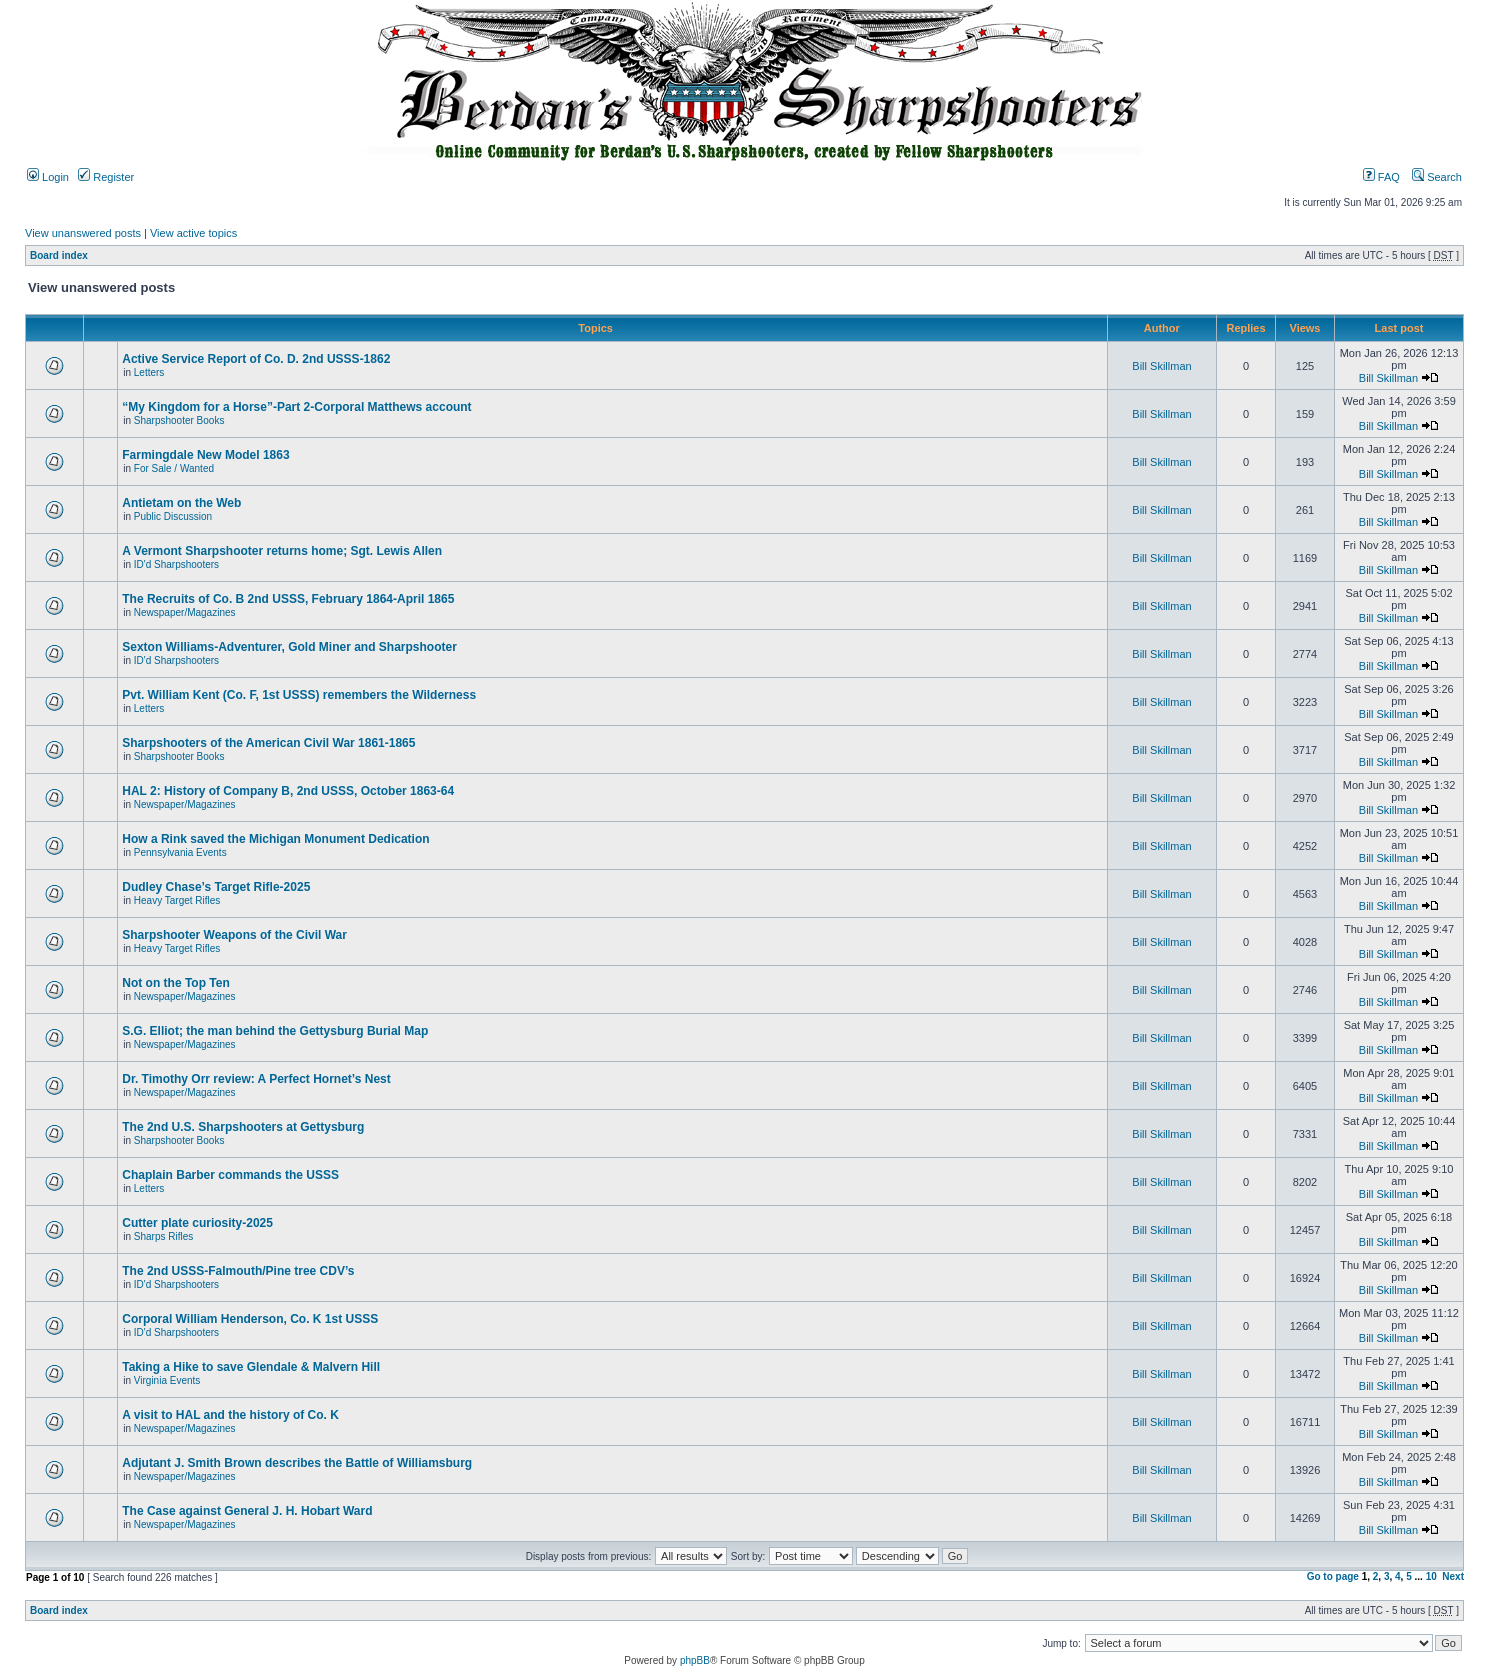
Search (1437, 177)
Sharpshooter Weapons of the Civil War (234, 935)
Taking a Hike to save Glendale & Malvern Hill (251, 1367)
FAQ (1381, 177)
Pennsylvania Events (180, 852)
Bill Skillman (1161, 366)
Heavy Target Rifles (177, 900)
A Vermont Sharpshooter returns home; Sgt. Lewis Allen (282, 551)
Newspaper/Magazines (185, 612)
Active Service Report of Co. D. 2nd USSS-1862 (256, 359)
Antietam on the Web (181, 503)
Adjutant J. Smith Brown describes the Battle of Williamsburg (297, 1463)
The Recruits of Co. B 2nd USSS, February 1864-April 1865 (288, 599)
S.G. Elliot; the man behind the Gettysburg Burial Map (275, 1031)
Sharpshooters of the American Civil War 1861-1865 (268, 743)
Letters (149, 372)
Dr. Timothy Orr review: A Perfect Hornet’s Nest (256, 1079)
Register (106, 177)
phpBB (695, 1660)
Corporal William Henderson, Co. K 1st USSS (250, 1319)
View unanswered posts (83, 233)
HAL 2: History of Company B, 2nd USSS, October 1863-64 (288, 791)
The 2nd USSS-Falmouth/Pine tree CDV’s (238, 1271)
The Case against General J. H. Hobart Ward (247, 1511)
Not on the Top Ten (176, 983)
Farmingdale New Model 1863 (205, 455)
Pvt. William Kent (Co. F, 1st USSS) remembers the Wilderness (299, 695)
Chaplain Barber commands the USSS (230, 1175)
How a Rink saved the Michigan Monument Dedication (275, 839)
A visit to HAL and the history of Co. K (230, 1415)
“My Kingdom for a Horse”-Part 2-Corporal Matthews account (296, 407)
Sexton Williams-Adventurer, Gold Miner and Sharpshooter (289, 647)
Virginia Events (167, 1380)
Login (48, 177)
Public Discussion (173, 516)
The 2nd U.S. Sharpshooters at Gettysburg (243, 1127)
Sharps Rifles (163, 1236)
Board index (59, 255)
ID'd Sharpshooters (176, 564)
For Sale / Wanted (174, 468)
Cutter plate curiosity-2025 (197, 1223)
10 (1431, 1576)
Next (1453, 1576)
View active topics (193, 233)
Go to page (1333, 1576)
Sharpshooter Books (179, 420)
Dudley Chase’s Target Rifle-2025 (216, 887)
